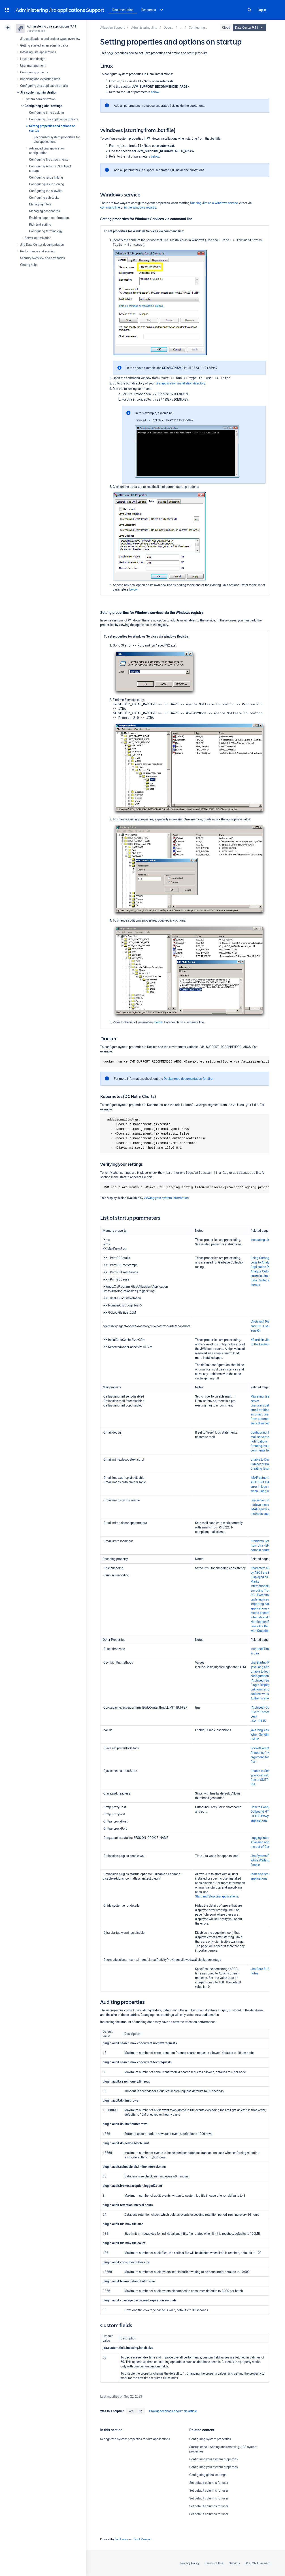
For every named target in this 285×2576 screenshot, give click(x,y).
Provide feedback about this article (173, 2411)
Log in (261, 10)
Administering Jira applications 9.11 (51, 26)
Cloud (226, 27)
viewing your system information (166, 1198)
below (155, 92)
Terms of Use (214, 2563)
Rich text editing (40, 224)
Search (249, 9)
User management (32, 65)
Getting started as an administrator (44, 45)
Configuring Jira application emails (44, 86)
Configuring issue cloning (46, 184)
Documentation (123, 10)
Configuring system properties (210, 2439)
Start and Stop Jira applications (216, 1896)
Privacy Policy (189, 2563)
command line (110, 207)
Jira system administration (38, 92)
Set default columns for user (208, 2482)
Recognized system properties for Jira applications (135, 2439)
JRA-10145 (258, 1721)
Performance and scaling (37, 251)
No (140, 2411)
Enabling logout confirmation (49, 218)
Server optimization (38, 238)
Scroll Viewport (143, 2539)
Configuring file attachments (48, 159)
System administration (40, 99)
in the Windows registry (140, 207)
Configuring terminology (45, 231)
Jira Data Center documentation (42, 244)
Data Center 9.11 (250, 27)
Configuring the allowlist (45, 191)
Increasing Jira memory (267, 1240)
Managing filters (40, 204)
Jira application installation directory (180, 383)
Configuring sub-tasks (44, 197)
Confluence (121, 2539)
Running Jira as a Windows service (214, 203)
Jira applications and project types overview (50, 39)
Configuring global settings (43, 106)
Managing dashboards (44, 211)
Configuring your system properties (213, 2459)
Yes (130, 2411)
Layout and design (32, 59)
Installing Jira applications (38, 52)
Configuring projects (34, 72)
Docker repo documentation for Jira (188, 1078)
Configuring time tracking (46, 112)
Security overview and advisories (42, 258)
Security (234, 2563)
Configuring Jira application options (53, 119)
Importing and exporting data (40, 79)
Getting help (28, 265)
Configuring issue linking (46, 177)
